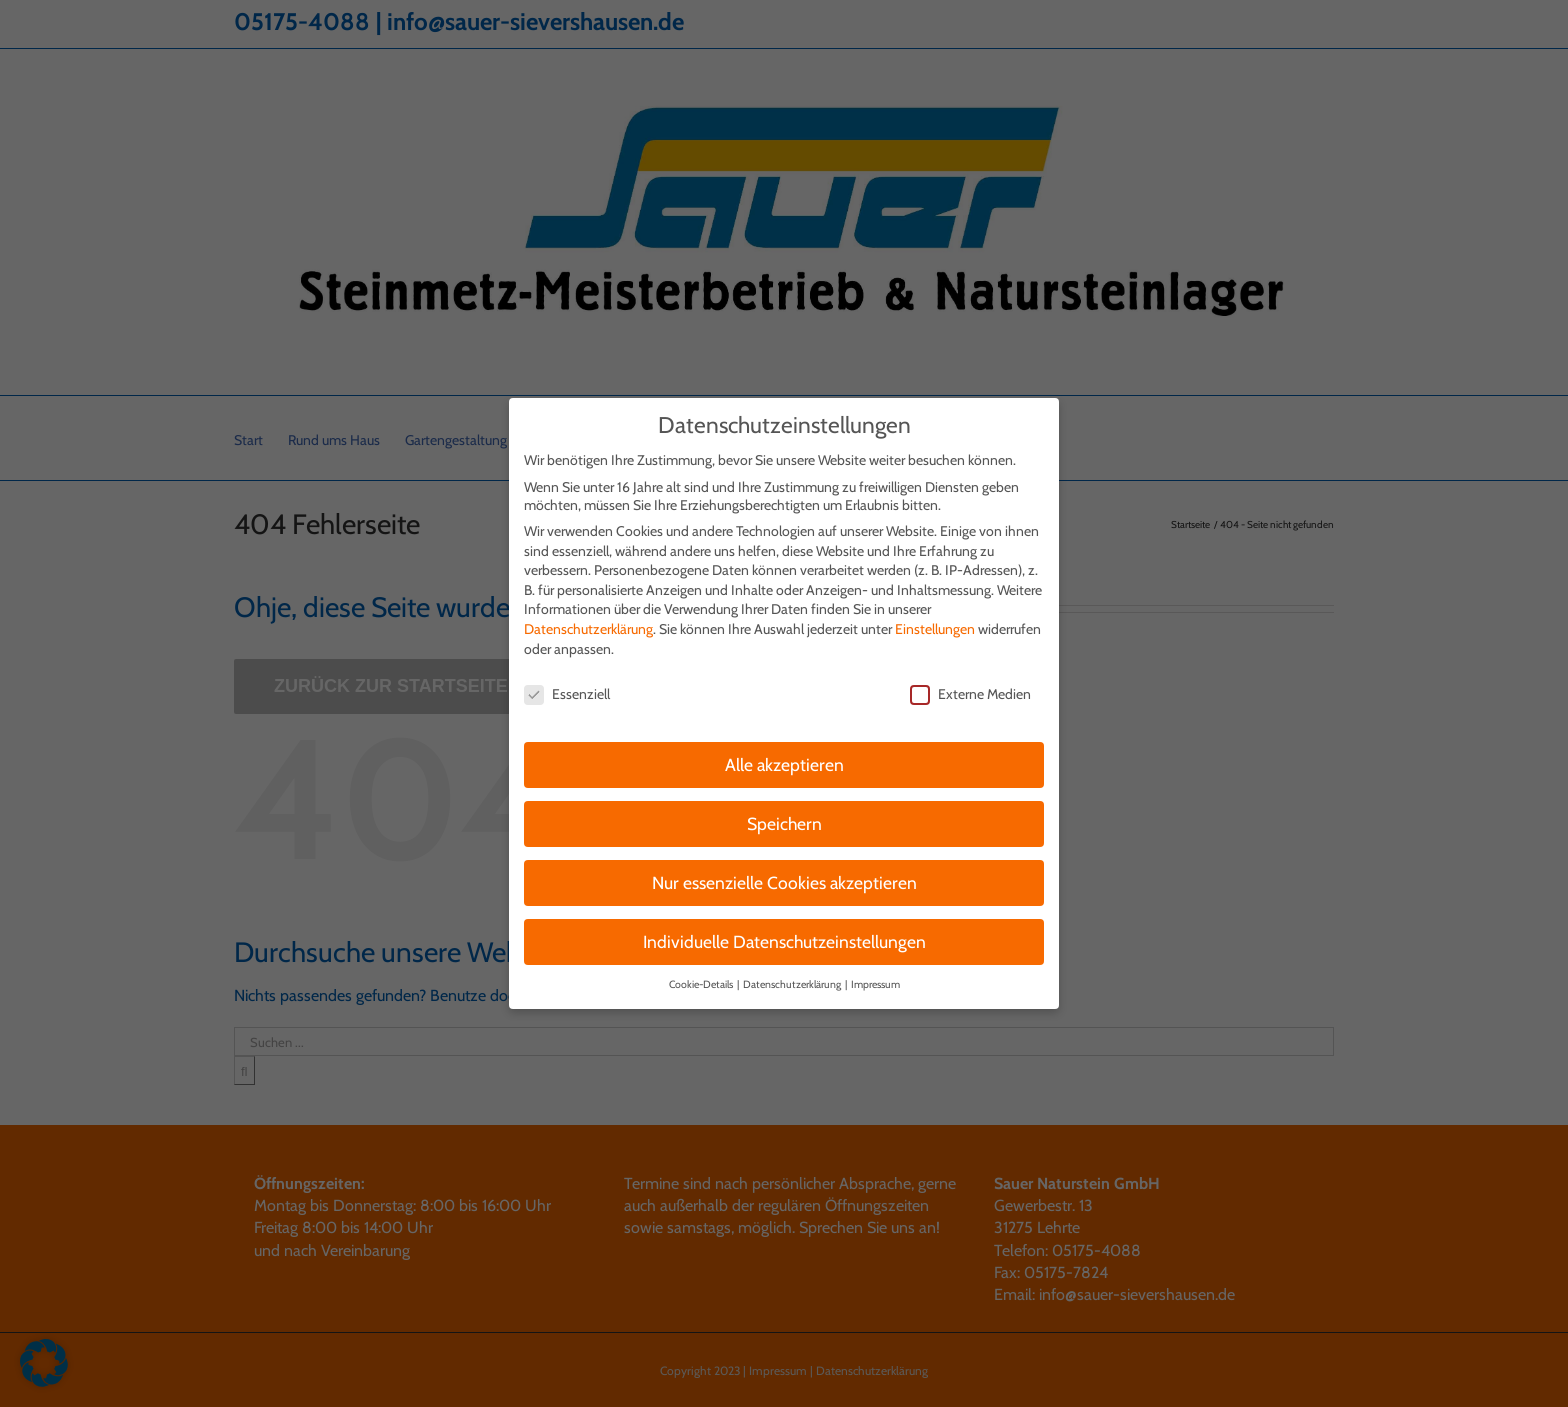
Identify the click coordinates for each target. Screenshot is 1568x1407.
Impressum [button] (875, 971)
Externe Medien (970, 682)
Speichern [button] (784, 811)
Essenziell (567, 682)
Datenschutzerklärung (588, 617)
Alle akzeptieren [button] (784, 752)
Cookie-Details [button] (702, 971)
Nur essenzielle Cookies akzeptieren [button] (784, 870)
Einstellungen (935, 617)
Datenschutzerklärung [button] (793, 971)
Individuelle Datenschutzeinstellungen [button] (784, 929)
